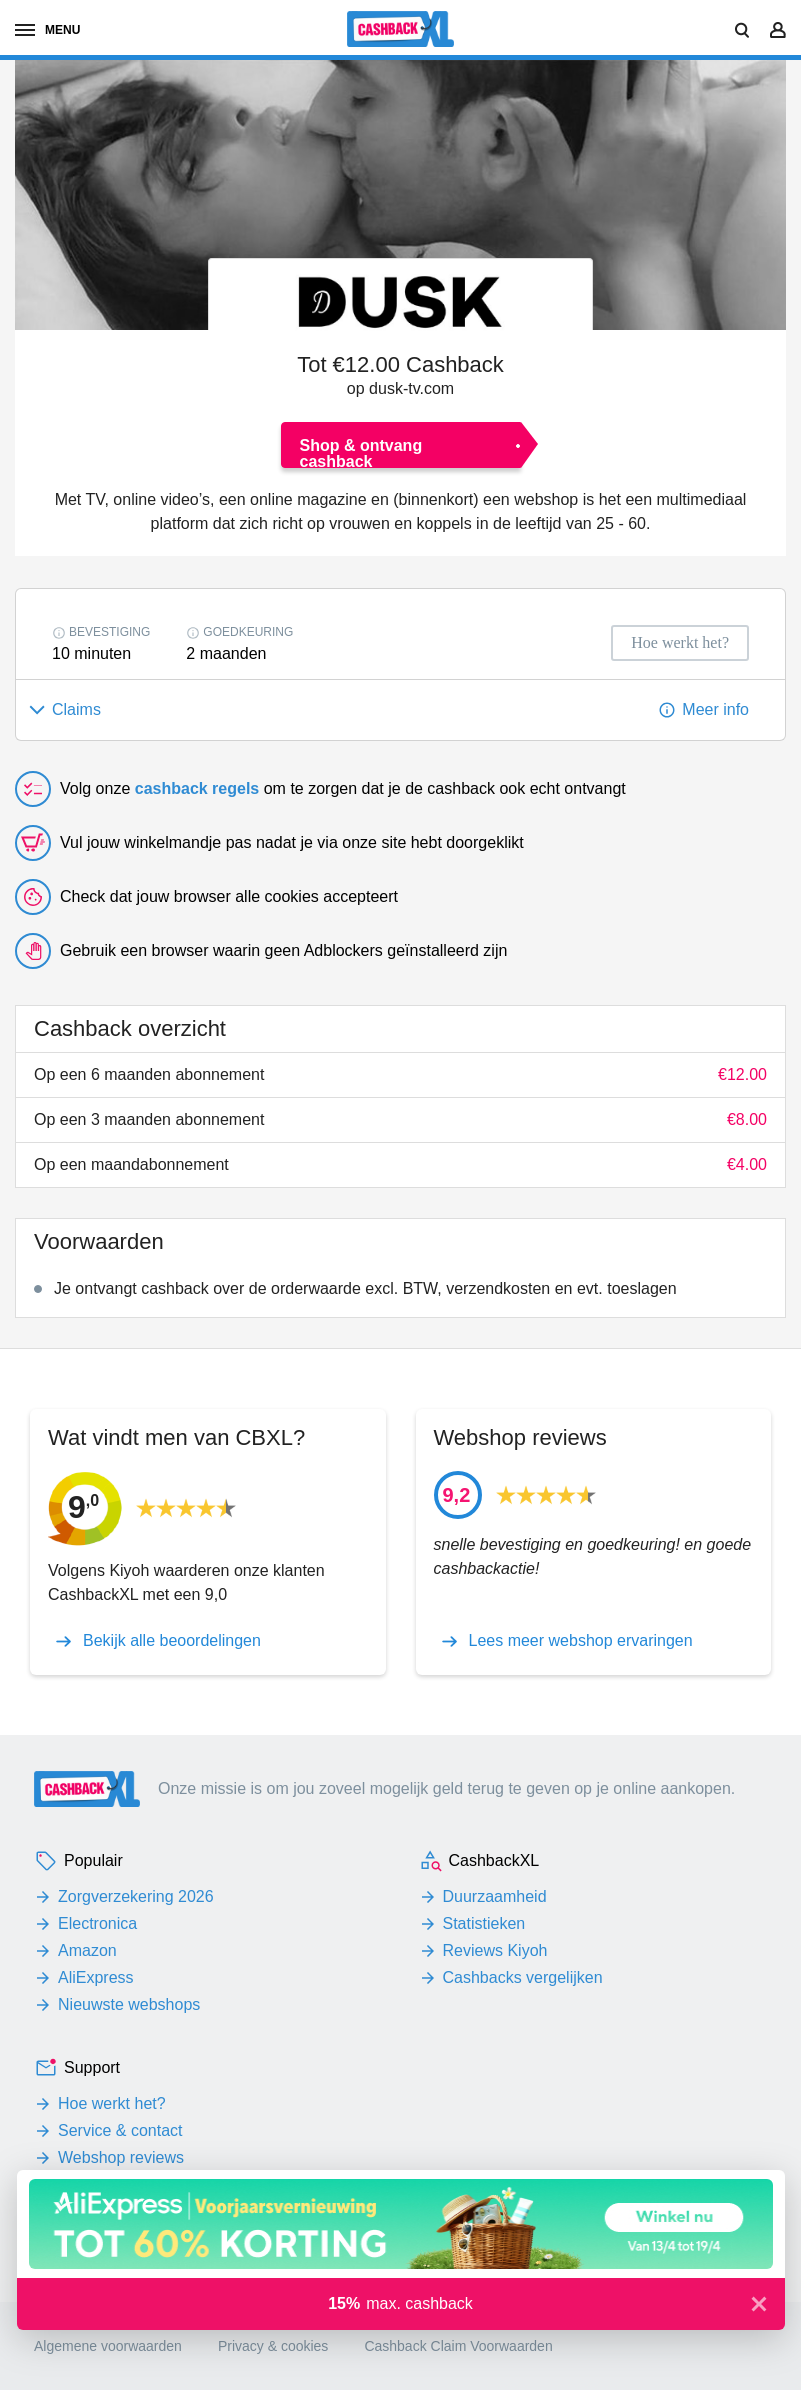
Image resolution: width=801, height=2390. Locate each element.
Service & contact (120, 2130)
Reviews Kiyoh (495, 1950)
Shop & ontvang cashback (361, 452)
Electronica (97, 1923)
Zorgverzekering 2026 (136, 1896)
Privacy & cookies (273, 2346)
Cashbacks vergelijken (523, 1977)
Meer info (715, 709)
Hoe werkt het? (112, 2103)
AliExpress (96, 1977)
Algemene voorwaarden (108, 2346)
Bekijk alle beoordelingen (172, 1641)
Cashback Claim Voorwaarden (458, 2346)
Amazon (87, 1950)
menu (47, 30)
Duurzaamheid (495, 1896)
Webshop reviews (121, 2157)
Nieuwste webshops (129, 2004)
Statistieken (484, 1923)
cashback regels (197, 788)
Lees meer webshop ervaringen (581, 1641)
